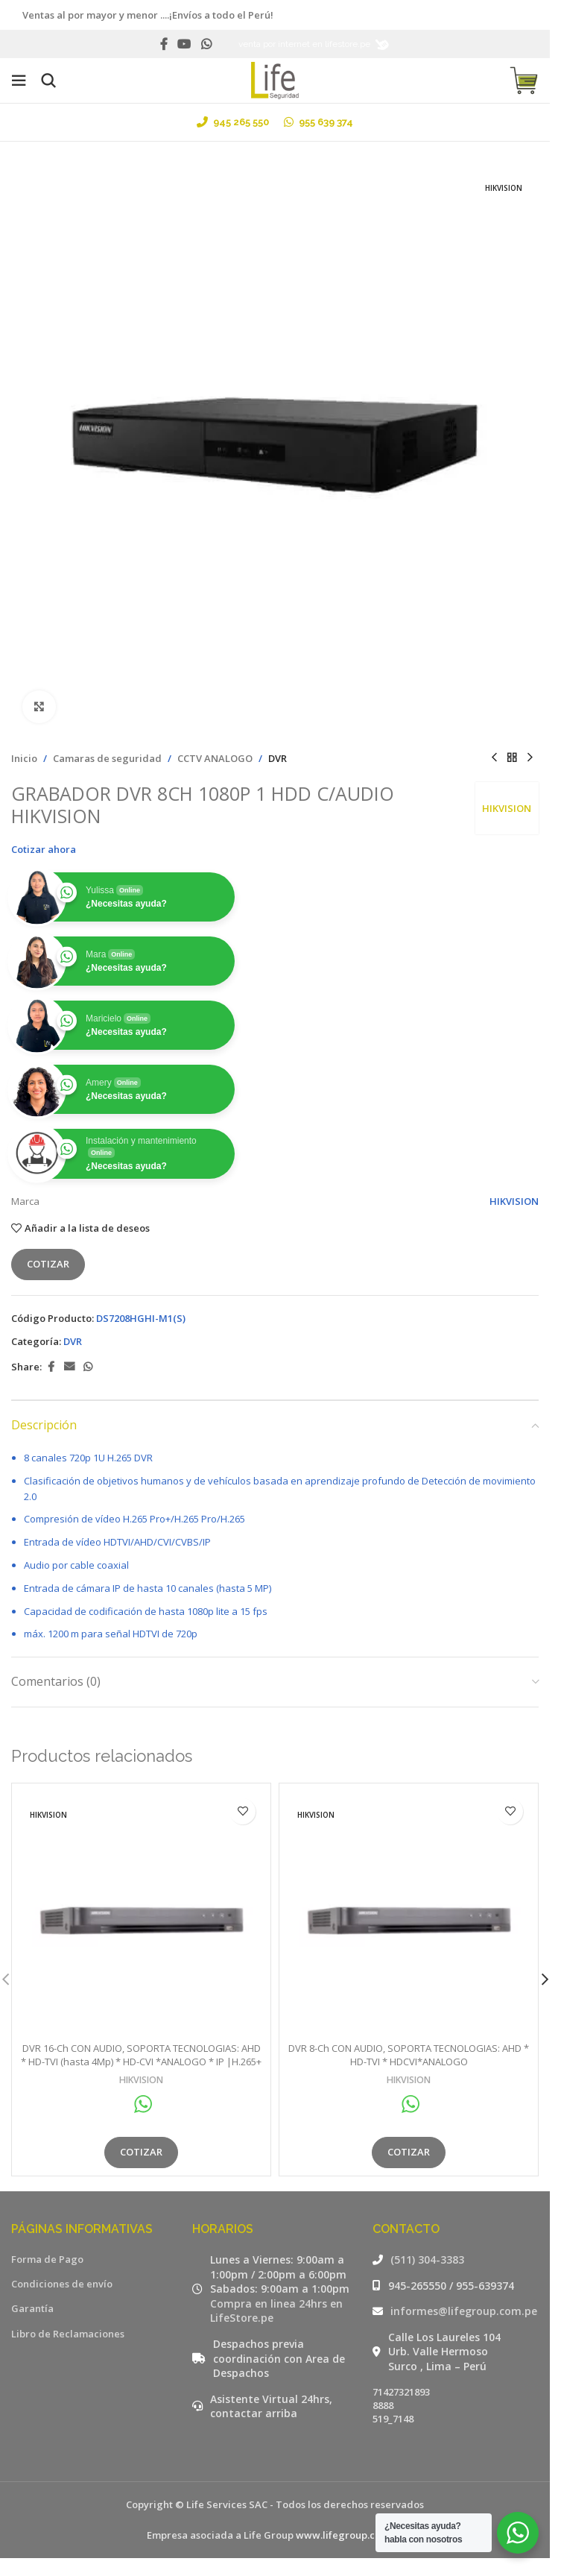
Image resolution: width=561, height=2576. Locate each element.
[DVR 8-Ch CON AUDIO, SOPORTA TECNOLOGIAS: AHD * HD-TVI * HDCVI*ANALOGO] (408, 1913)
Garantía (32, 2308)
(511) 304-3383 (427, 2259)
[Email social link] (69, 1367)
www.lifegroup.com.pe (350, 2535)
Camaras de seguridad (107, 758)
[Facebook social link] (164, 44)
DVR (277, 758)
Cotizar (48, 1264)
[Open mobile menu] (19, 80)
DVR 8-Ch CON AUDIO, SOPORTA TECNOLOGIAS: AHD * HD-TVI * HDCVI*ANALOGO (408, 2054)
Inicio (24, 758)
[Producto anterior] (494, 758)
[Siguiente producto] (530, 758)
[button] (545, 1979)
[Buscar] (48, 80)
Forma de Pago (47, 2259)
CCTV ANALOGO (215, 758)
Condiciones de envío (61, 2283)
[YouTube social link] (184, 44)
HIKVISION (506, 808)
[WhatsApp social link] (206, 44)
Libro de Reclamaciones (67, 2333)
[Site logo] (275, 79)
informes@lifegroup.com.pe (463, 2311)
